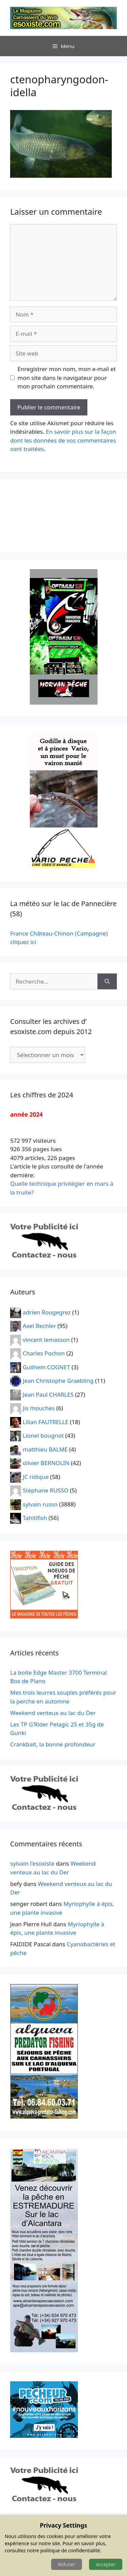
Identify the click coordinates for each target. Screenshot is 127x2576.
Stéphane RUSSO (45, 1490)
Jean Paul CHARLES (48, 1394)
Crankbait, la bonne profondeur (53, 1744)
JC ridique (36, 1476)
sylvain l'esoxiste (32, 1863)
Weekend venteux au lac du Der (53, 1713)
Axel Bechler (39, 1326)
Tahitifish (35, 1518)
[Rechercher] (107, 981)
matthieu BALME (45, 1449)
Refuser (66, 2564)
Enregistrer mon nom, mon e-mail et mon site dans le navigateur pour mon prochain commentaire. (67, 377)
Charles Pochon (44, 1353)
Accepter (105, 2564)
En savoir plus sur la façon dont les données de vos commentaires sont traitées (63, 440)
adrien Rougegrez (47, 1312)
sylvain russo (40, 1504)
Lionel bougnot (43, 1435)
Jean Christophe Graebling (58, 1380)
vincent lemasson (46, 1339)
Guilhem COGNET (46, 1367)
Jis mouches (39, 1408)
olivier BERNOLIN (46, 1463)
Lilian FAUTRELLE (45, 1421)
